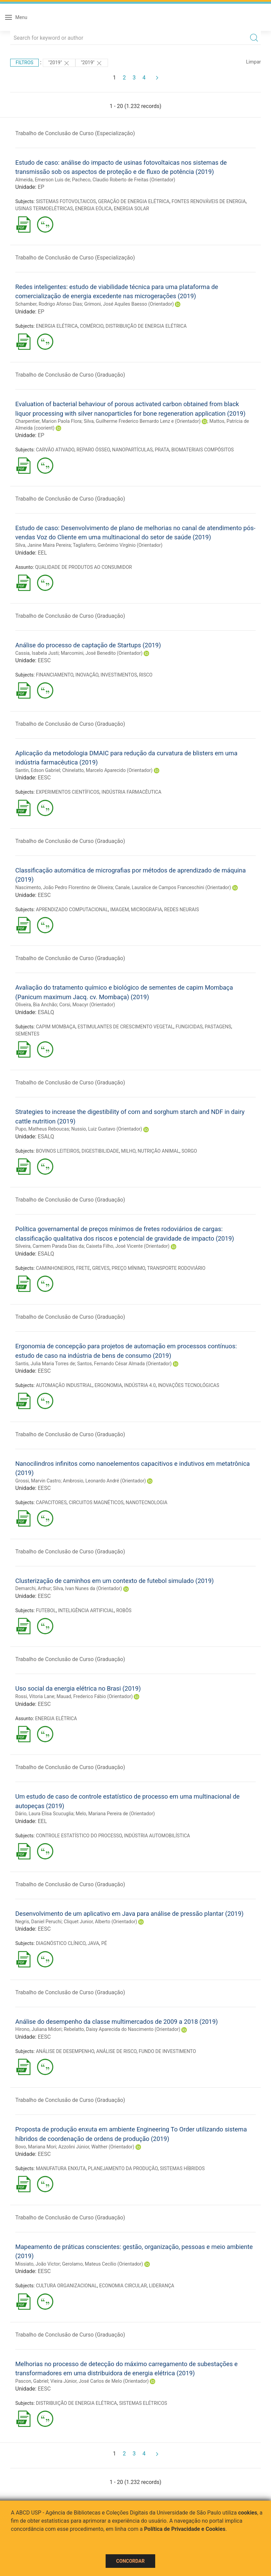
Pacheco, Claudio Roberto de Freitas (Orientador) (123, 179)
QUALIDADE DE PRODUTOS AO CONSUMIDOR (83, 567)
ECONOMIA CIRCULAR (123, 2285)
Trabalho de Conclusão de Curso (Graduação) (70, 375)
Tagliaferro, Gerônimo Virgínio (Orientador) (117, 545)
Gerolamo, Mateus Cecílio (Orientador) (102, 2264)
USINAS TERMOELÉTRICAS (44, 208)
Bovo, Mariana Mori (35, 2146)
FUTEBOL (46, 1610)
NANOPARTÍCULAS (132, 449)
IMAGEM (119, 909)
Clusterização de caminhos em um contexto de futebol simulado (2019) (114, 1580)
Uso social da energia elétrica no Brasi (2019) (78, 1688)
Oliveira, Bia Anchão (36, 1004)
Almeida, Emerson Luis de (42, 179)
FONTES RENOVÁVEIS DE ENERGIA (208, 201)
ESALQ (46, 1012)
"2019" (59, 63)
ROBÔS (123, 1610)
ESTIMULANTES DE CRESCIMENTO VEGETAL (126, 1026)
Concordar (130, 2561)
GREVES (100, 1268)
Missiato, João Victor (37, 2264)
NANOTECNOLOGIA (146, 1502)
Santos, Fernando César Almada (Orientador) (124, 1363)
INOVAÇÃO (86, 675)
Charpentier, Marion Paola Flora (48, 421)
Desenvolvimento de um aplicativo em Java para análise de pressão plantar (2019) (129, 1913)
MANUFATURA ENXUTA (61, 2168)
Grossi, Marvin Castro (37, 1480)
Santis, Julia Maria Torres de (45, 1363)
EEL (42, 553)
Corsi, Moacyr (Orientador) (87, 1004)
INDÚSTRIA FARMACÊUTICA (131, 792)
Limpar (253, 62)
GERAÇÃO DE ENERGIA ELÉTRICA (133, 201)
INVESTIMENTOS (119, 675)
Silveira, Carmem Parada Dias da (49, 1246)
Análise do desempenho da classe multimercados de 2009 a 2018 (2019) (116, 2021)
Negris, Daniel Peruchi (38, 1921)
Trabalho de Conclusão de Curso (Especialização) (75, 133)
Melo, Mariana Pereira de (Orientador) (115, 1813)
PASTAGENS (218, 1026)
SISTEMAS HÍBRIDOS (182, 2168)
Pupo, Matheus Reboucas (42, 1129)
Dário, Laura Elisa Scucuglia (44, 1813)
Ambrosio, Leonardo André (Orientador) (104, 1480)
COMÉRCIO (91, 326)
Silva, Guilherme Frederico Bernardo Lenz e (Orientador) (142, 421)
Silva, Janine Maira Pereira (43, 545)
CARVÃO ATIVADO (55, 449)
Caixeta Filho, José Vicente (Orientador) (127, 1246)
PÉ (104, 1943)
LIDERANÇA (161, 2285)
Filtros (24, 62)
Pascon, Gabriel (31, 2381)
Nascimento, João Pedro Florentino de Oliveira (64, 887)
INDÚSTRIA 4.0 (140, 1385)
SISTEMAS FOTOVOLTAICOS (66, 201)
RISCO (145, 675)
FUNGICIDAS (189, 1026)
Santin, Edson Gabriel (37, 770)
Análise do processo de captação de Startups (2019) (88, 645)
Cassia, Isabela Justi (37, 653)
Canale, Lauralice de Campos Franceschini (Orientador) (173, 887)
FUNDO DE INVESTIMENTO (167, 2051)
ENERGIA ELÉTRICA (57, 326)
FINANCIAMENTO (54, 675)
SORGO (189, 1151)
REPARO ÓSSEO (93, 449)
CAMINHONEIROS (55, 1268)
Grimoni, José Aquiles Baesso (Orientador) (129, 304)
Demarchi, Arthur (33, 1588)
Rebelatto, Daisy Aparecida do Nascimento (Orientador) (122, 2029)
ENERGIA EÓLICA (93, 208)
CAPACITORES (51, 1502)
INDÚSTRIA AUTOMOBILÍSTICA (157, 1835)
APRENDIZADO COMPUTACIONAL (72, 909)
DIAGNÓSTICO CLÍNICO (61, 1943)
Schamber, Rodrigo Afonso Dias (48, 304)
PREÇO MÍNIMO (128, 1268)
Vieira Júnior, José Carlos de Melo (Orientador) (99, 2381)
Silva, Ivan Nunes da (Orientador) (87, 1588)
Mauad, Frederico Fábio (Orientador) (94, 1696)
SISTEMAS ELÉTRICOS (143, 2403)
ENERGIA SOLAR (131, 208)
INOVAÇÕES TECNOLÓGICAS (188, 1385)
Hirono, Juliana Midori (38, 2029)
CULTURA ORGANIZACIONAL (66, 2285)
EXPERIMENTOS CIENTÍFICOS (68, 792)
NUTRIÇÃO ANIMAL (158, 1151)
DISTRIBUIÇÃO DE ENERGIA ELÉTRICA (146, 326)
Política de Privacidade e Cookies (184, 2529)
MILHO (128, 1151)
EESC (44, 660)
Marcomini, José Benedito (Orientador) (102, 653)
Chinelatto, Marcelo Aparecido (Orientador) (107, 770)
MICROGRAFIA (146, 909)
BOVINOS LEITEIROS (57, 1151)
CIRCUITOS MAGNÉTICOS (96, 1502)
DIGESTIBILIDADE (100, 1151)
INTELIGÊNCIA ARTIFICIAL (86, 1610)
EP (41, 187)
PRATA (162, 449)
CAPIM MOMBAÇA (56, 1026)
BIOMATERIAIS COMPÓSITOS (202, 449)
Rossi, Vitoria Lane (34, 1696)
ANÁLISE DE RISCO (116, 2051)
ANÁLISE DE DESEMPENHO (65, 2051)
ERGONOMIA (108, 1385)
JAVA (93, 1943)
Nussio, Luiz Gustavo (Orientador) (106, 1129)
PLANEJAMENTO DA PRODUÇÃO (123, 2168)
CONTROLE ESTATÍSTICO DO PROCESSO (79, 1835)
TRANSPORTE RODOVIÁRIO (176, 1268)
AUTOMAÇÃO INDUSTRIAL (64, 1385)
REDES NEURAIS (181, 909)
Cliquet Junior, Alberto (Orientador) (100, 1921)
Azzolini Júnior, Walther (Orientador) (96, 2146)
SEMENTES (27, 1034)
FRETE (83, 1268)
